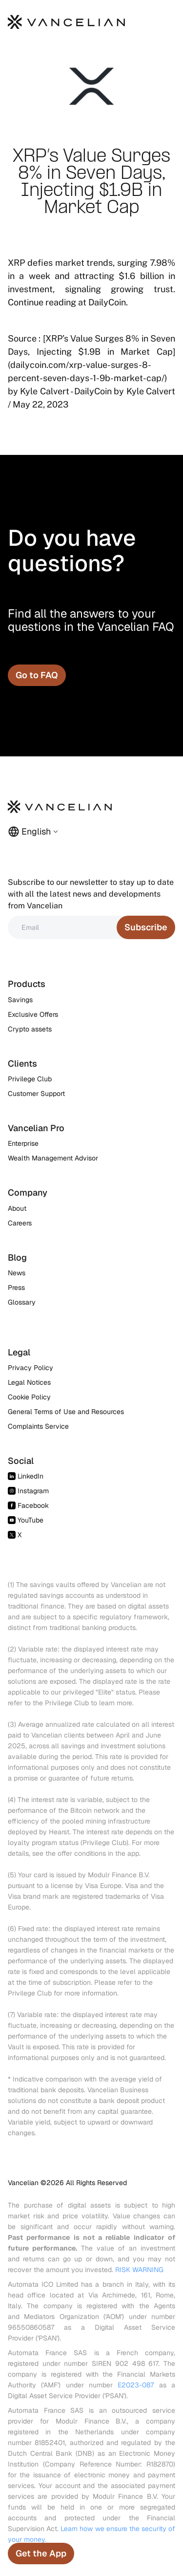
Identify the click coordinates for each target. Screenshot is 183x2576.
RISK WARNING (139, 2269)
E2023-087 (136, 2385)
